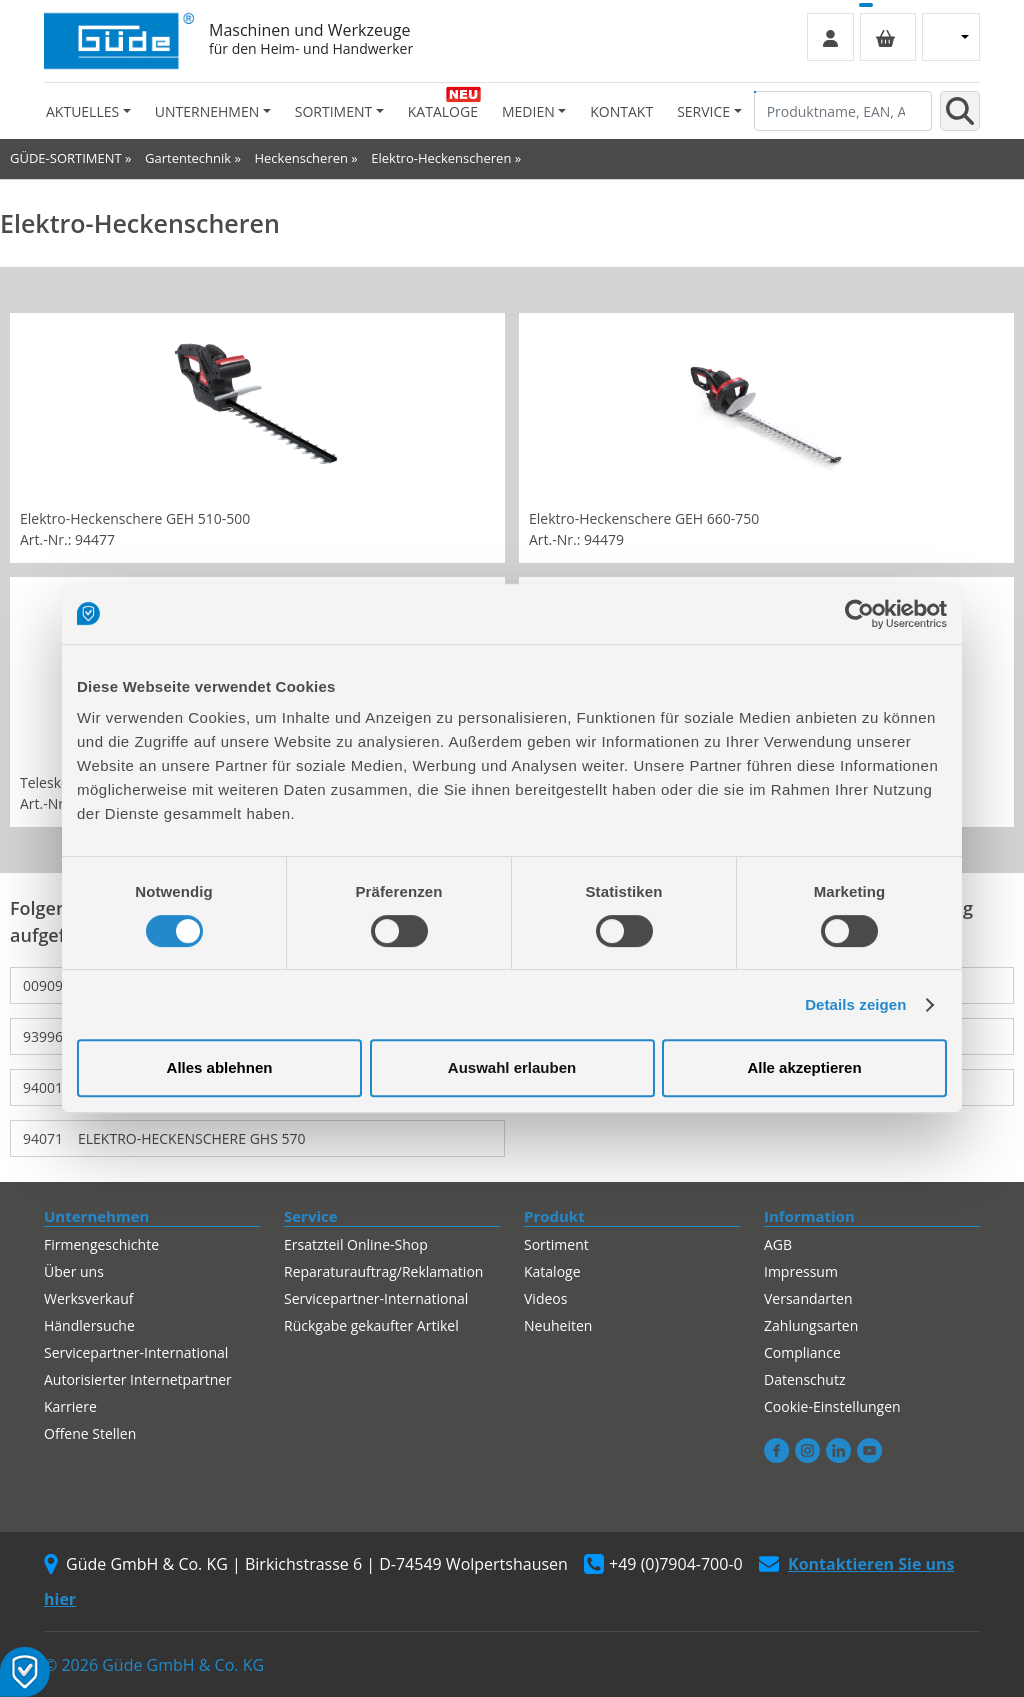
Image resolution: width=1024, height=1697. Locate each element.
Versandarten (808, 1298)
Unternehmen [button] (207, 111)
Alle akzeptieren (804, 1067)
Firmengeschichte (101, 1244)
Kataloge (443, 111)
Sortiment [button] (333, 111)
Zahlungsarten (811, 1325)
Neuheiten (558, 1325)
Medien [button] (528, 111)
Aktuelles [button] (82, 111)
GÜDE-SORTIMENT (66, 158)
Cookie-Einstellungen (832, 1406)
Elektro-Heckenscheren (441, 158)
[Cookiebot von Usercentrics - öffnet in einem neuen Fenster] (859, 614)
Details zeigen (855, 1004)
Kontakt (621, 111)
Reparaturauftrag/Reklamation (383, 1271)
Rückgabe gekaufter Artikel (371, 1325)
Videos (545, 1298)
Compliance (802, 1352)
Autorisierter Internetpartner (138, 1379)
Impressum (801, 1271)
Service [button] (703, 111)
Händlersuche (89, 1325)
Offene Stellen (90, 1433)
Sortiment (556, 1244)
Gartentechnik (188, 158)
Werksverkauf (89, 1298)
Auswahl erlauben (512, 1067)
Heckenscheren (301, 158)
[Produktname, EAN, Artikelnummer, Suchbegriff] (843, 111)
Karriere (70, 1406)
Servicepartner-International (136, 1352)
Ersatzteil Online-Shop (356, 1244)
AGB (778, 1244)
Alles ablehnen (220, 1067)
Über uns (74, 1271)
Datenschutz (804, 1379)
